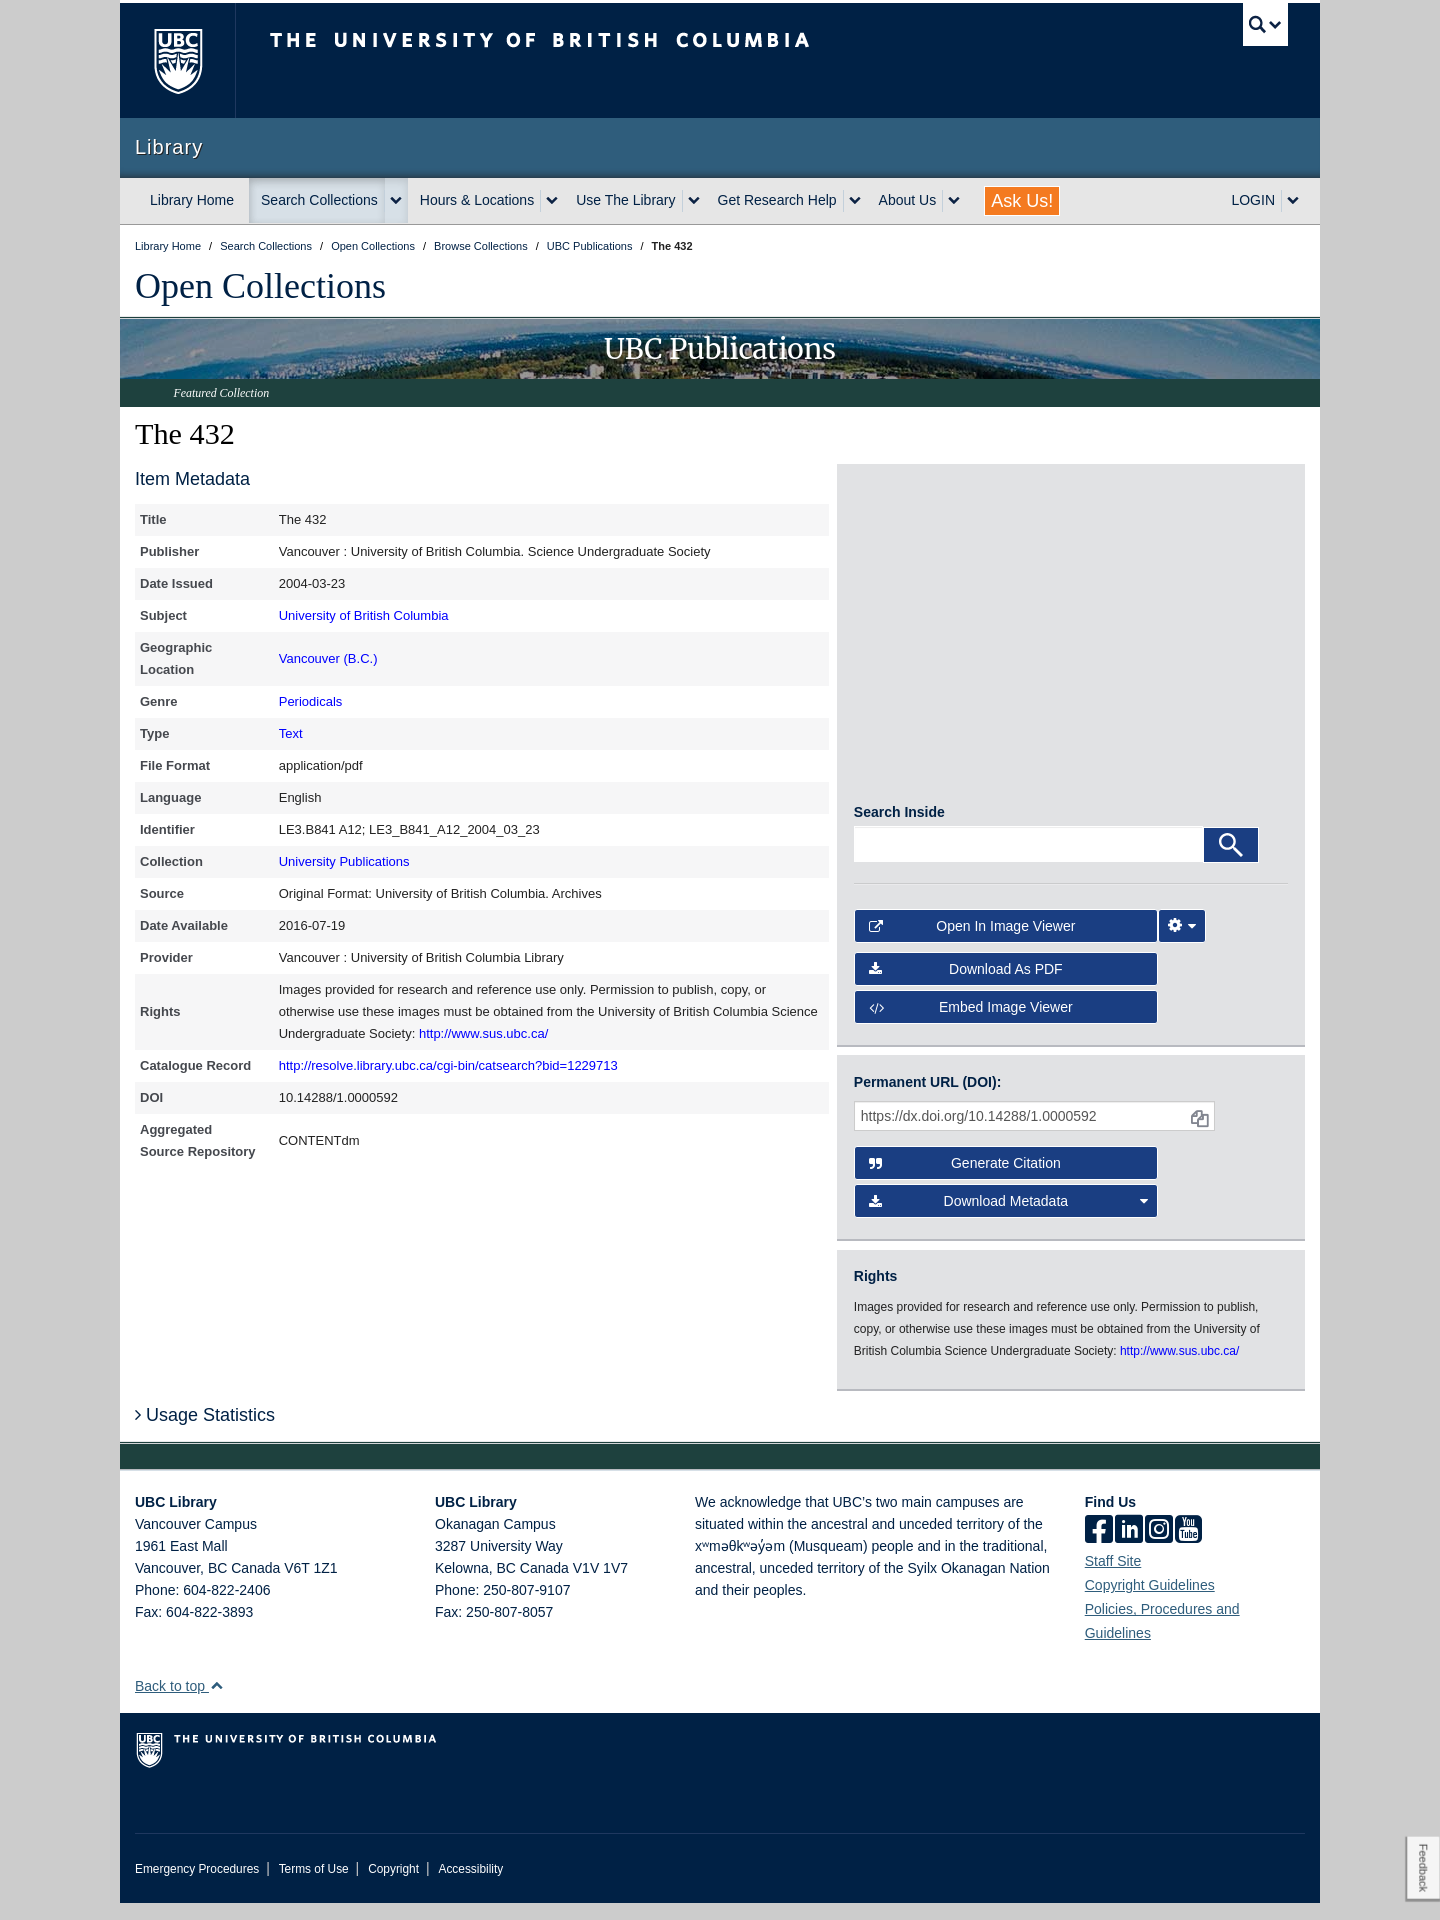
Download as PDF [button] (966, 985)
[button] (216, 1702)
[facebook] (1099, 1548)
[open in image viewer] (908, 563)
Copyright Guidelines (1150, 1602)
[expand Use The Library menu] (694, 201)
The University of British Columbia (177, 60)
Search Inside (899, 829)
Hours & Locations (477, 200)
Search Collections (319, 200)
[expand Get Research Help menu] (855, 201)
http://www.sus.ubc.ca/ (483, 1033)
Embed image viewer (971, 1023)
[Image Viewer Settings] (1182, 943)
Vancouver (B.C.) (328, 658)
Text (291, 733)
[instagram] (1159, 1548)
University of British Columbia (364, 615)
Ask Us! (1022, 201)
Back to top (179, 1703)
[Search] (1231, 862)
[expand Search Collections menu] (396, 201)
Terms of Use (314, 1886)
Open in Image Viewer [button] (972, 943)
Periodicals (311, 701)
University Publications (344, 861)
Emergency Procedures (197, 1886)
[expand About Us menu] (954, 201)
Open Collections (260, 286)
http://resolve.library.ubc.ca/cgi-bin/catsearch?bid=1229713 (448, 1065)
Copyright (393, 1886)
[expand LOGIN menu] (1293, 201)
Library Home (192, 200)
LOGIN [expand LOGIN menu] (1253, 200)
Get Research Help (777, 200)
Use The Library (625, 200)
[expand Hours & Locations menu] (552, 201)
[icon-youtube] (1188, 1548)
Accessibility (470, 1886)
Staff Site (1113, 1578)
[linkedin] (1129, 1548)
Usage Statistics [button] (205, 1431)
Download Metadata (1009, 1218)
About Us (908, 200)
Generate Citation (965, 1180)
